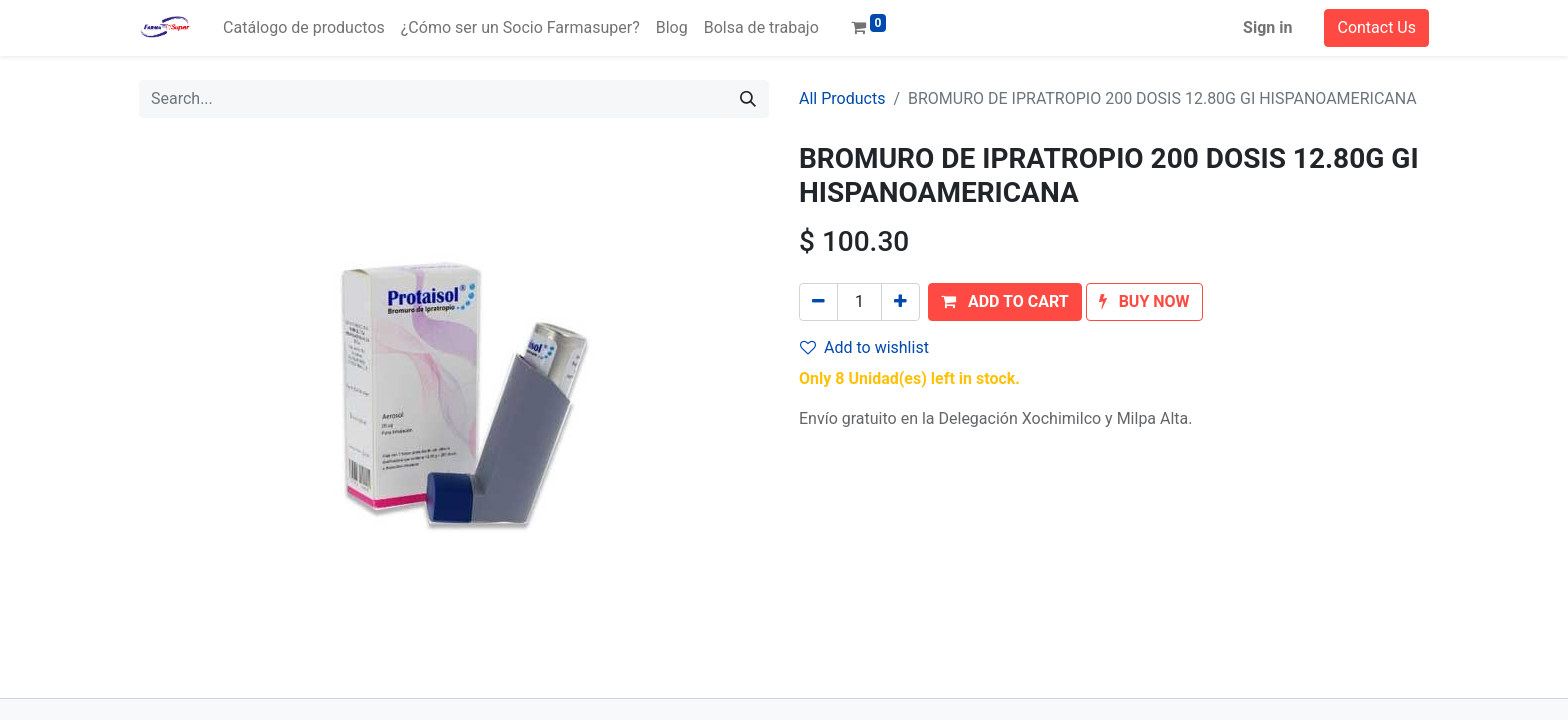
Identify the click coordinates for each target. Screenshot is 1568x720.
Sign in (1267, 27)
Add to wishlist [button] (864, 347)
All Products (842, 98)
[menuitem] (304, 28)
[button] (1005, 302)
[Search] (748, 99)
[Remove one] (818, 302)
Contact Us (1376, 27)
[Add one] (900, 302)
